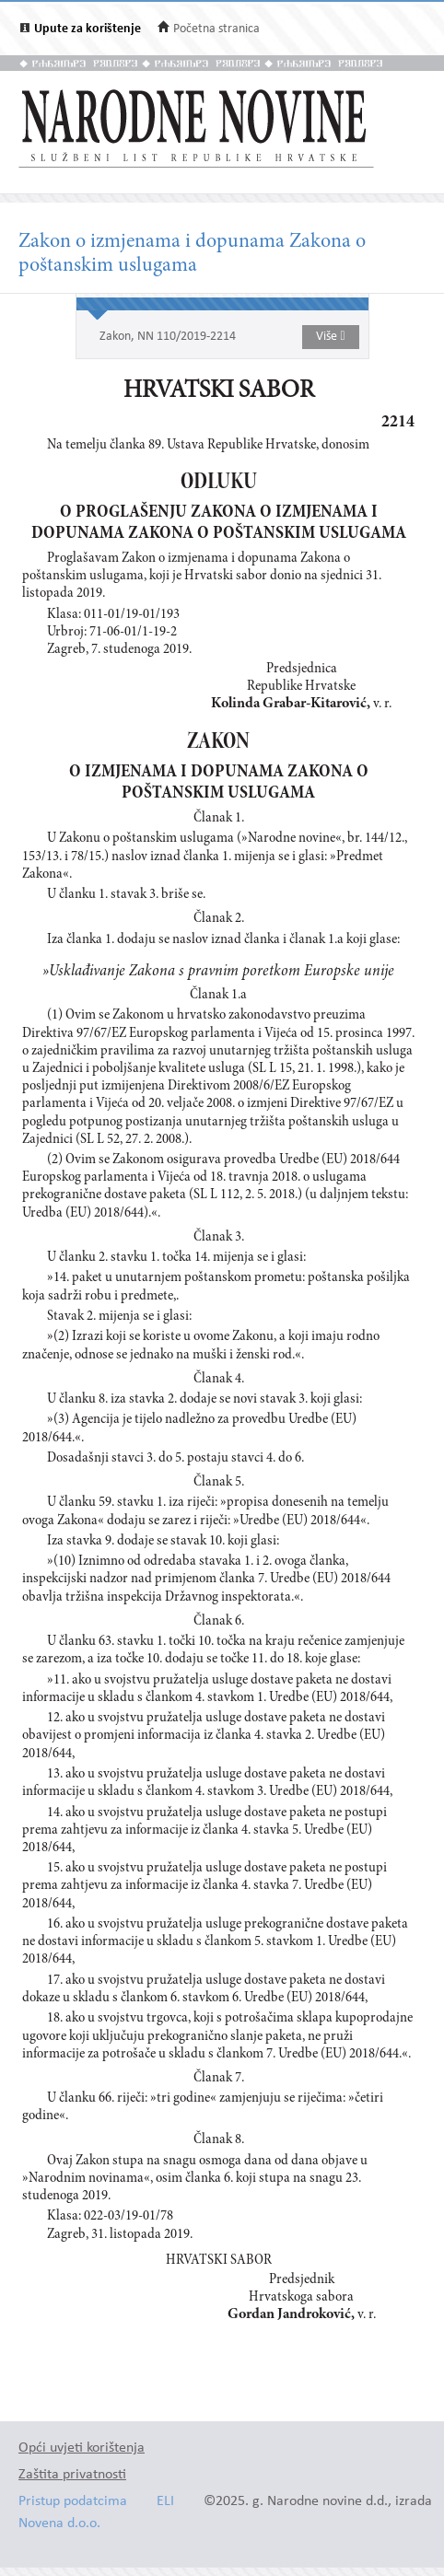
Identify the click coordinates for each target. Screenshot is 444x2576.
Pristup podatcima (72, 2502)
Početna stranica (216, 29)
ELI (165, 2502)
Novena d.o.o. (59, 2524)
